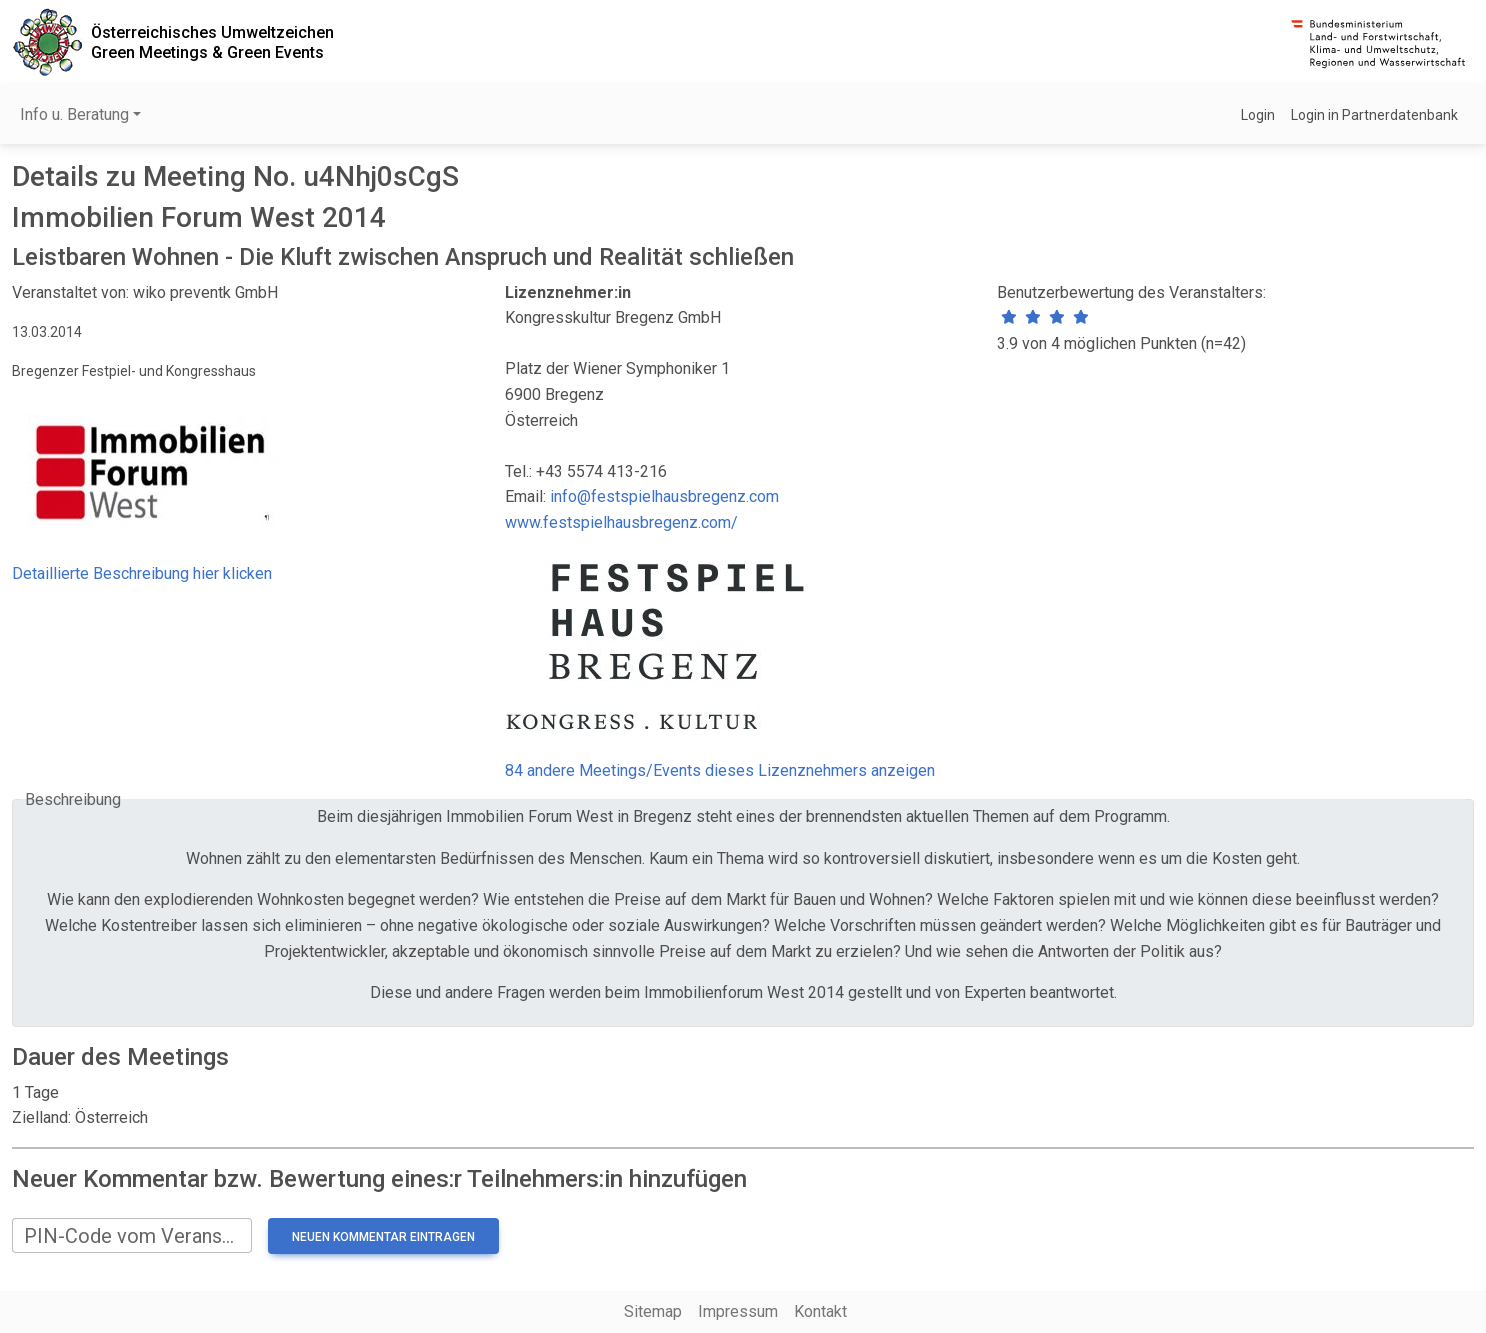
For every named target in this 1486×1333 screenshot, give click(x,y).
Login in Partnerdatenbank (1374, 115)
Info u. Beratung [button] (74, 114)
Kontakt (820, 1311)
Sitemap (653, 1311)
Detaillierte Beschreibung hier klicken (142, 573)
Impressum (738, 1311)
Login (1258, 115)
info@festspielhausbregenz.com (664, 496)
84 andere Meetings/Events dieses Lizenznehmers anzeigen (720, 770)
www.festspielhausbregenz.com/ (621, 522)
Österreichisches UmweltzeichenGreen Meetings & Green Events (212, 42)
